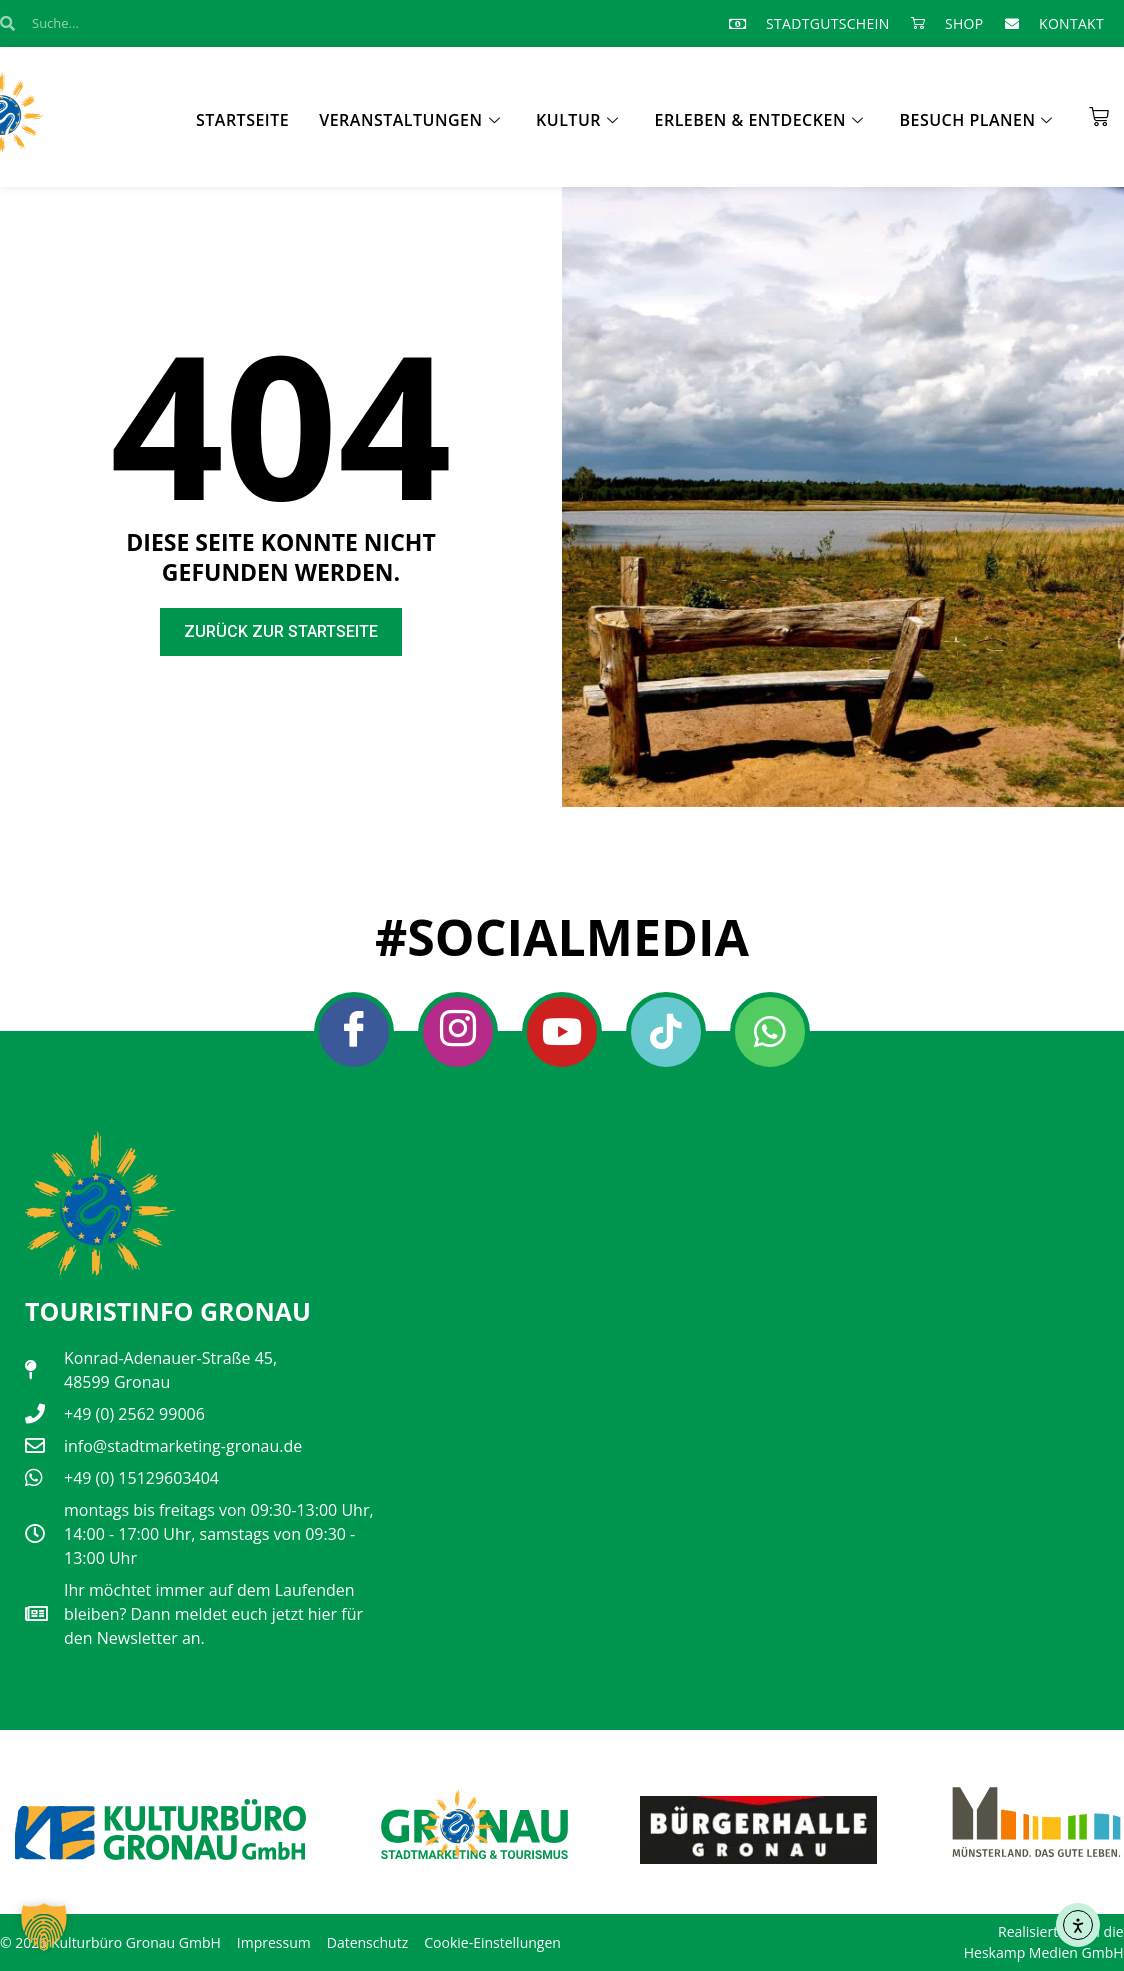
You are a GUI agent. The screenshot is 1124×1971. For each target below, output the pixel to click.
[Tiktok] (666, 1032)
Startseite (242, 120)
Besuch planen (976, 120)
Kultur (577, 120)
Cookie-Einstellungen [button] (492, 1942)
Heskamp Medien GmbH (1044, 1952)
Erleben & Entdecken (759, 120)
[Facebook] (354, 1032)
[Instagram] (458, 1032)
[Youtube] (562, 1032)
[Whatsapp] (770, 1032)
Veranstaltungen (409, 120)
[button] (44, 1927)
